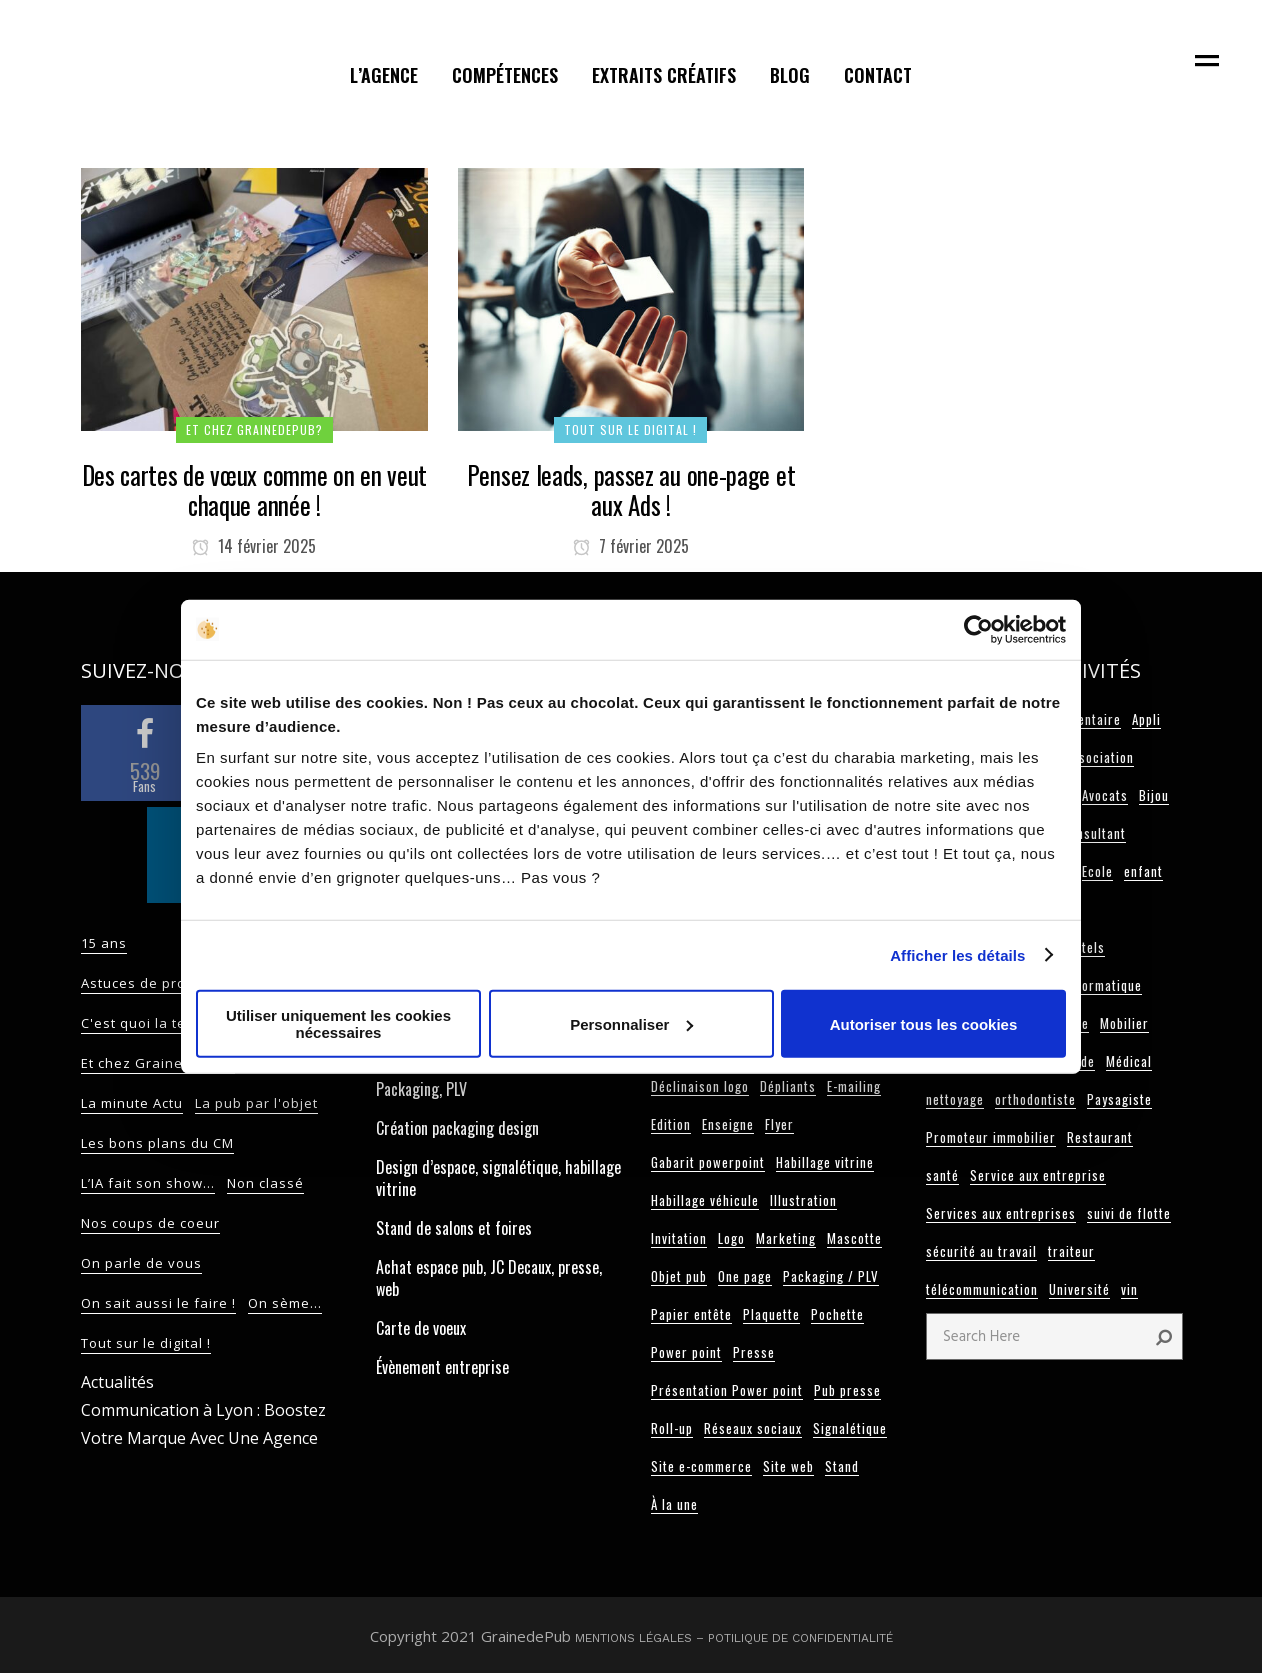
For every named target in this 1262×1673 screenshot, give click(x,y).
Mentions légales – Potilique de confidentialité (734, 1638)
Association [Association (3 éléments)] (1099, 757)
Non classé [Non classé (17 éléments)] (265, 1183)
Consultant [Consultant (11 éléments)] (1094, 833)
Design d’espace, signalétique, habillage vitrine (498, 1178)
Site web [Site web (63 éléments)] (788, 1466)
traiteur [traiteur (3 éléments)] (1071, 1251)
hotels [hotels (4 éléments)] (1086, 947)
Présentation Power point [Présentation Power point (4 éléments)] (727, 1390)
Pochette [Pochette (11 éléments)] (837, 1314)
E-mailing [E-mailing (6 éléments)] (854, 1086)
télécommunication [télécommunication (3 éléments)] (982, 1289)
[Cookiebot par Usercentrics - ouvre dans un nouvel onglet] (978, 629)
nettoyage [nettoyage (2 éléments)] (955, 1099)
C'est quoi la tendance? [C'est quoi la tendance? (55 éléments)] (163, 1023)
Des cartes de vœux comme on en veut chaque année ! (255, 489)
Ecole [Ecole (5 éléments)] (1097, 871)
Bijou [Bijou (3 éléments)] (1154, 795)
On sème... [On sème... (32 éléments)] (285, 1303)
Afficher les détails (957, 954)
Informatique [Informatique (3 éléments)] (1103, 985)
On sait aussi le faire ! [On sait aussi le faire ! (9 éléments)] (158, 1303)
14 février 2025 (254, 546)
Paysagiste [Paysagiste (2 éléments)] (1119, 1099)
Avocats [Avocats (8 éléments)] (1105, 795)
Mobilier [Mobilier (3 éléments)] (1124, 1023)
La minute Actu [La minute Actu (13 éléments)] (132, 1103)
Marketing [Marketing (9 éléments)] (786, 1238)
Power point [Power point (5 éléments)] (686, 1352)
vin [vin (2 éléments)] (1129, 1289)
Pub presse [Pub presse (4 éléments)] (847, 1390)
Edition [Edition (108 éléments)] (671, 1124)
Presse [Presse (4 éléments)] (754, 1352)
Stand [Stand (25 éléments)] (842, 1466)
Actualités (117, 1382)
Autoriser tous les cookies (924, 1023)
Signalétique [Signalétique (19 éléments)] (850, 1428)
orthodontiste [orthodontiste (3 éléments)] (1035, 1099)
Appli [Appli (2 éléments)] (1146, 719)
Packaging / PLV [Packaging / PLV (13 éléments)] (831, 1276)
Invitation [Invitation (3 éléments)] (679, 1238)
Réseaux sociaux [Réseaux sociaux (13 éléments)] (753, 1428)
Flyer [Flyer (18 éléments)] (779, 1124)
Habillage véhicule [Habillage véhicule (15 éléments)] (705, 1200)
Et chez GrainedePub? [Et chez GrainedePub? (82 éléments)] (158, 1063)
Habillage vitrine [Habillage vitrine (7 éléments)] (825, 1162)
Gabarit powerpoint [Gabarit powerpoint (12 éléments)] (708, 1162)
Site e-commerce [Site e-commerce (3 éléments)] (701, 1466)
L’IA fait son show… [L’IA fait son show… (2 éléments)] (148, 1183)
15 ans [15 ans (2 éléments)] (104, 943)
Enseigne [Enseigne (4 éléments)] (728, 1124)
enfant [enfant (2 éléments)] (1143, 871)
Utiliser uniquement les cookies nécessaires (338, 1024)
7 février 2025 (631, 546)
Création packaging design (457, 1128)
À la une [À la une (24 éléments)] (674, 1504)
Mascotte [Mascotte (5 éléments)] (854, 1238)
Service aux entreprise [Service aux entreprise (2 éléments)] (1038, 1175)
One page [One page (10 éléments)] (745, 1276)
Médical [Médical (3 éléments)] (1129, 1061)
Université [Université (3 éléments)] (1079, 1289)
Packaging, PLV (421, 1089)
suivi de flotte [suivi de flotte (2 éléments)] (1129, 1213)
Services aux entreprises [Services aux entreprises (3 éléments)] (1001, 1213)
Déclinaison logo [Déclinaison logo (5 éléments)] (700, 1086)
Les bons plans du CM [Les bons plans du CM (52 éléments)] (157, 1143)
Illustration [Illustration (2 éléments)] (803, 1200)
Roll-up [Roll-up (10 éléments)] (672, 1428)
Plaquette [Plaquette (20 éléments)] (771, 1314)
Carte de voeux (421, 1328)
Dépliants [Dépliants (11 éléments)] (788, 1086)
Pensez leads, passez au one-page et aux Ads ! (631, 489)
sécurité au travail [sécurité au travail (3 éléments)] (981, 1251)
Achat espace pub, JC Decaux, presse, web (489, 1278)
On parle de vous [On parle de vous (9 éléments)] (141, 1263)
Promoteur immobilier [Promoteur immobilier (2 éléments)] (991, 1137)
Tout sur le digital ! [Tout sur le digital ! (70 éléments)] (146, 1343)
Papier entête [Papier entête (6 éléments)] (691, 1314)
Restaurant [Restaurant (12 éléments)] (1100, 1137)
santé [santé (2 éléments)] (942, 1175)
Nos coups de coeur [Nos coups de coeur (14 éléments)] (150, 1223)
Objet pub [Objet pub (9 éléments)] (679, 1276)
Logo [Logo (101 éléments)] (731, 1238)
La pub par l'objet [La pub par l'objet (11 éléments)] (256, 1103)
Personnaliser (631, 1023)
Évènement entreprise (442, 1367)
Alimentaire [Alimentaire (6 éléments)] (1087, 719)
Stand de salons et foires (454, 1228)
